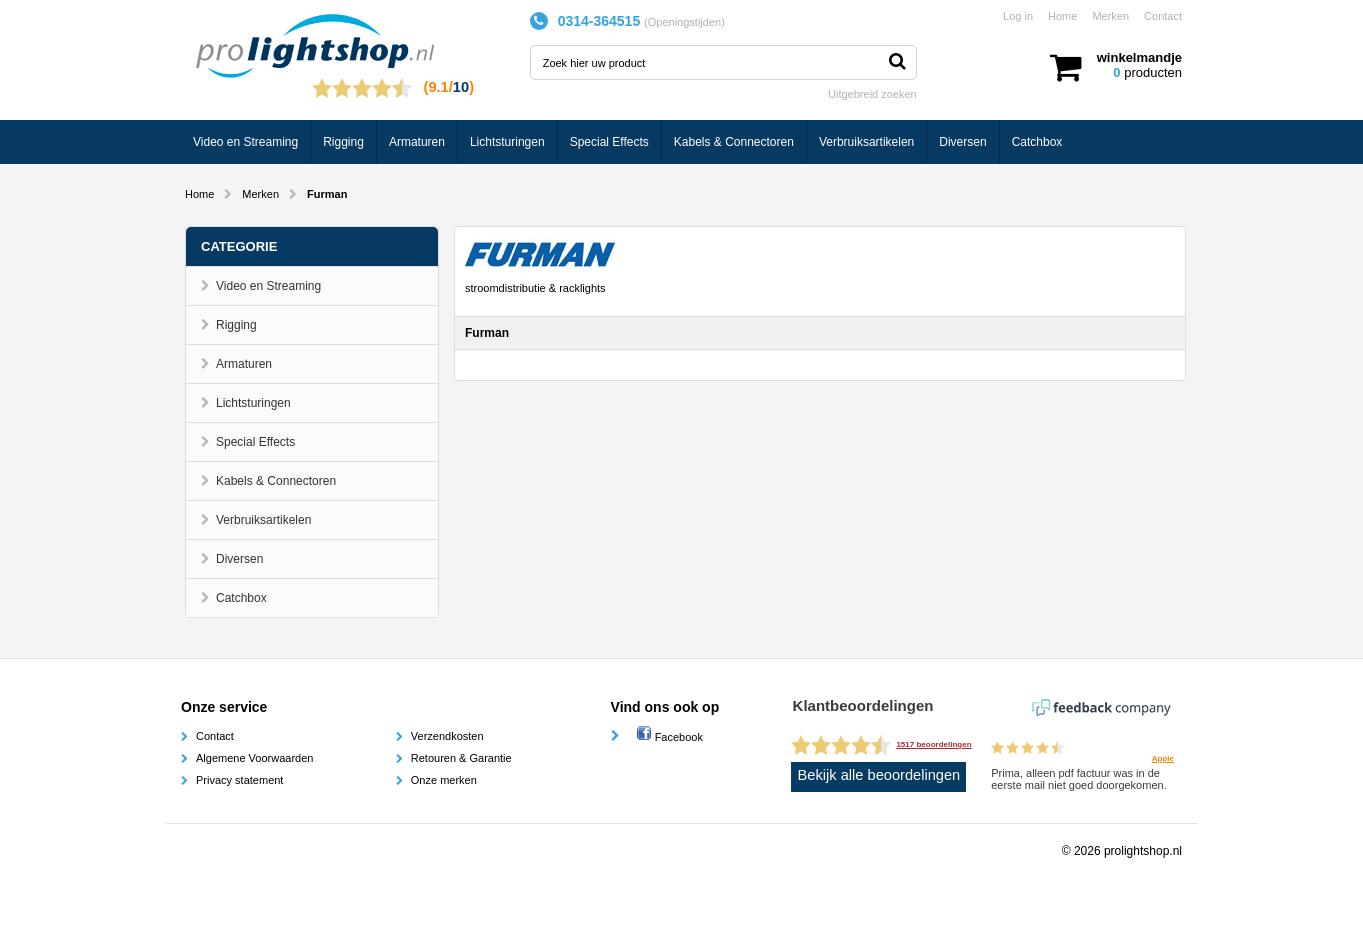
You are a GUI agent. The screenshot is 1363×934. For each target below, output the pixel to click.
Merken (1110, 16)
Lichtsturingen (507, 142)
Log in (1018, 16)
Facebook (669, 737)
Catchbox (1037, 142)
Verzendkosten (447, 736)
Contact (1163, 16)
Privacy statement (239, 780)
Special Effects (609, 142)
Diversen (962, 142)
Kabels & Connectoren (734, 142)
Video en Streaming (245, 142)
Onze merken (444, 780)
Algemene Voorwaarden (254, 758)
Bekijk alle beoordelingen (879, 775)
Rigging (343, 142)
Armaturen (417, 142)
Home (1062, 16)
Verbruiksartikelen (866, 142)
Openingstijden (684, 22)
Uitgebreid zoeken (872, 94)
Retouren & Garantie (461, 758)
